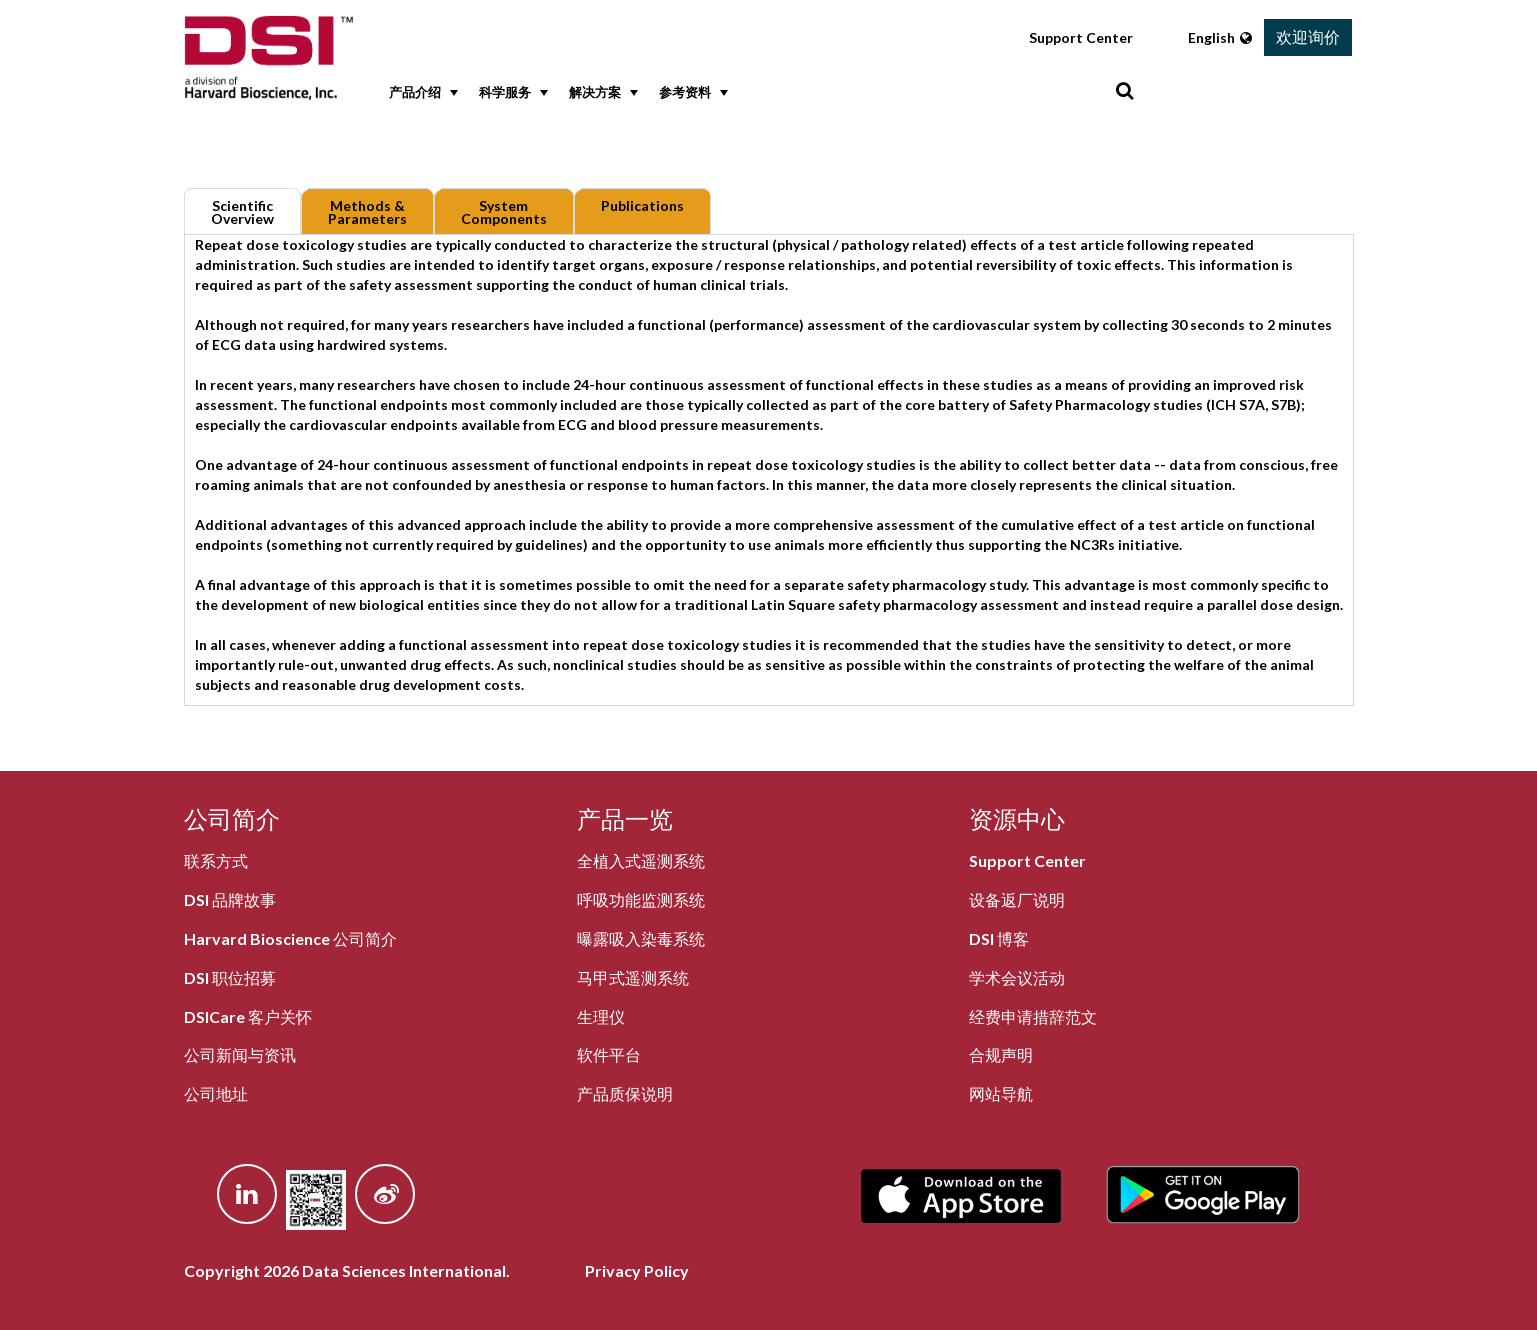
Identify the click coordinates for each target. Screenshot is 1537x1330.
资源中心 (1017, 818)
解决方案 (601, 93)
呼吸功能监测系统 (641, 899)
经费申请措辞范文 (1033, 1016)
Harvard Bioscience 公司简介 (290, 938)
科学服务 (511, 93)
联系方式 (216, 860)
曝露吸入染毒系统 (641, 938)
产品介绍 (421, 93)
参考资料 (691, 93)
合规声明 (1001, 1054)
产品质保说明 (625, 1093)
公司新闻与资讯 (240, 1054)
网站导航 (1001, 1093)
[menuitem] (419, 93)
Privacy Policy (637, 1270)
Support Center (1081, 37)
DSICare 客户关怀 (248, 1016)
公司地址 (216, 1093)
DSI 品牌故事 (230, 899)
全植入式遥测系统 (641, 860)
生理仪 (601, 1016)
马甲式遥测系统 (633, 977)
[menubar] (748, 93)
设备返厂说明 (1017, 899)
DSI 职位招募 (230, 977)
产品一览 (625, 818)
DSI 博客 (999, 938)
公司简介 (232, 818)
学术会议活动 (1017, 977)
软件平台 (609, 1054)
